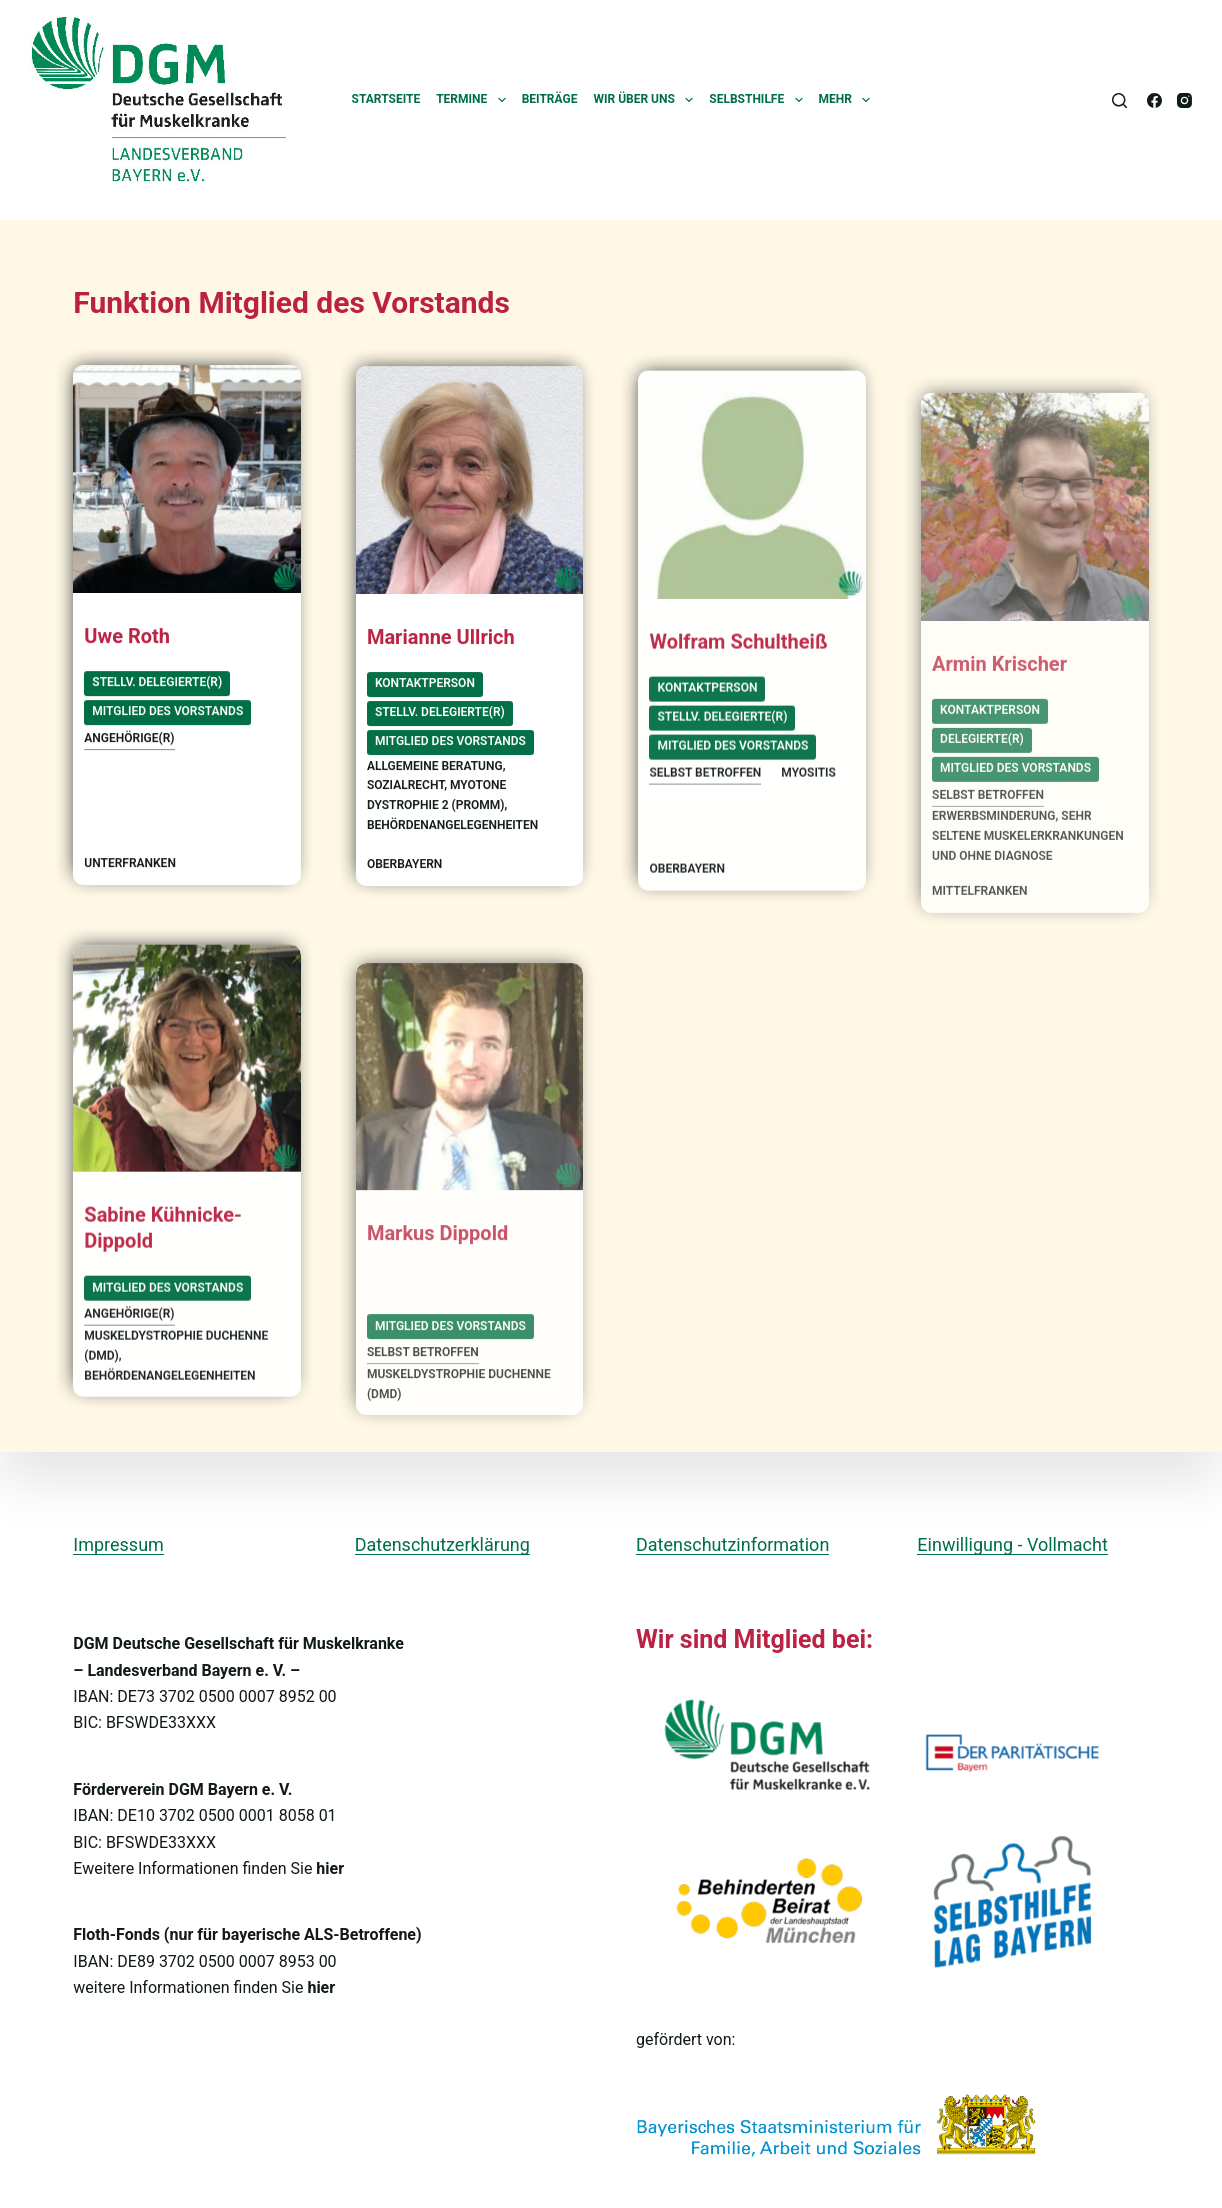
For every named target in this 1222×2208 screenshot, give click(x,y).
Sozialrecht (405, 792)
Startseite (386, 99)
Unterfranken (130, 864)
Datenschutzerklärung (442, 1544)
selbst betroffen (705, 807)
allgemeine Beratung (435, 772)
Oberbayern (404, 871)
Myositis (808, 807)
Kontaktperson (425, 690)
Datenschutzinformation (732, 1544)
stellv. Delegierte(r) (157, 684)
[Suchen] (1119, 100)
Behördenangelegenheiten (452, 832)
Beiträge (550, 99)
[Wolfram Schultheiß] (752, 519)
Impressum (118, 1544)
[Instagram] (1184, 100)
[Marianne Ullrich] (470, 487)
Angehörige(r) (129, 739)
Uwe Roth (127, 637)
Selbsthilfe (759, 100)
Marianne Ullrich (441, 643)
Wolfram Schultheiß (738, 676)
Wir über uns (647, 100)
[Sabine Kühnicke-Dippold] (187, 1087)
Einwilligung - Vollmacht (1012, 1544)
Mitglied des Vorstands (167, 713)
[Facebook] (1154, 100)
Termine (475, 100)
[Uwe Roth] (187, 481)
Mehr (849, 100)
